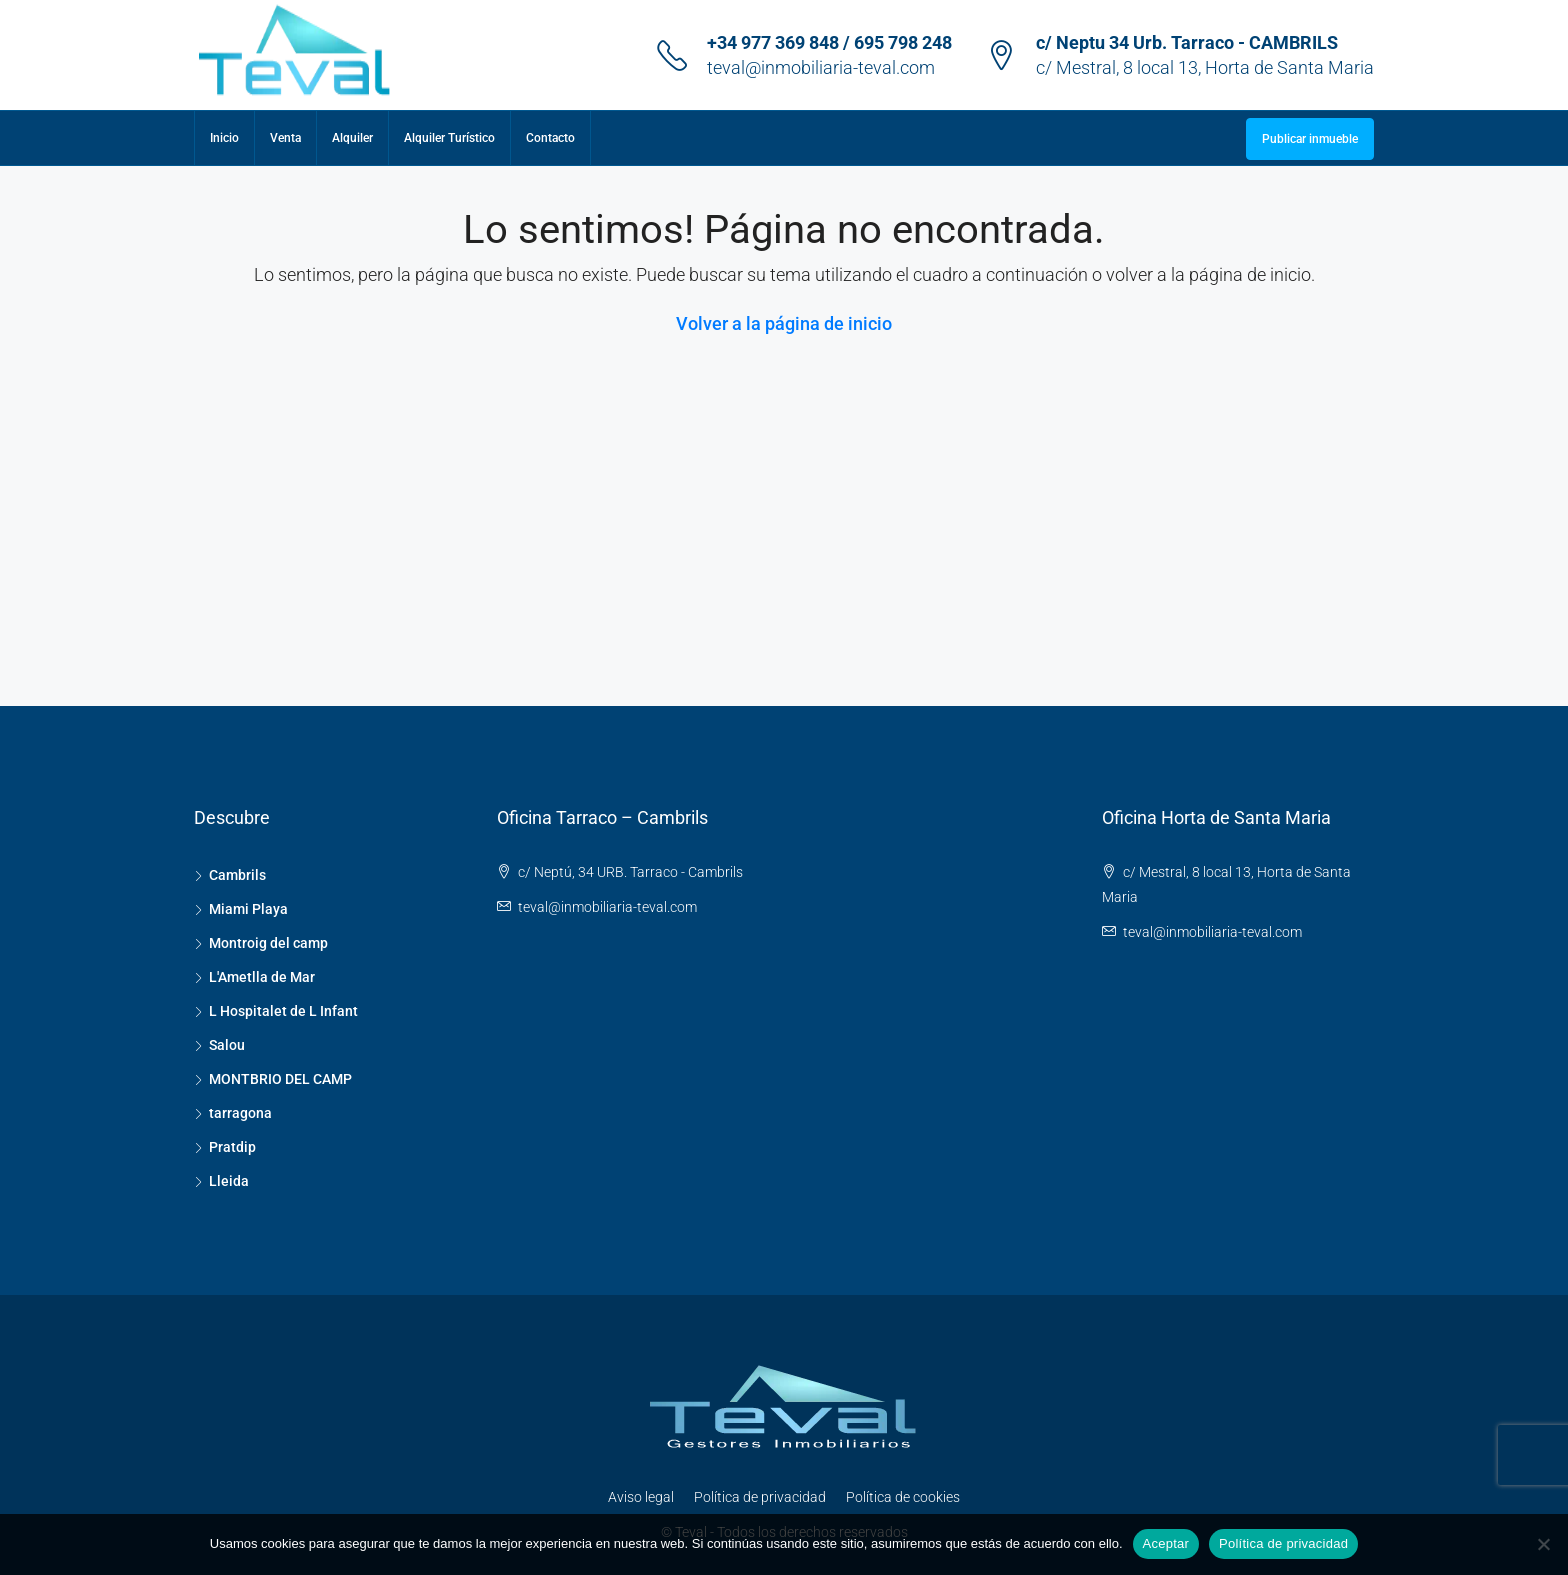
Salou (227, 1045)
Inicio (224, 138)
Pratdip (232, 1147)
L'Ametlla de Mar (262, 977)
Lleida (229, 1181)
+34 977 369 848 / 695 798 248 (829, 42)
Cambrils (237, 875)
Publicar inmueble (1310, 139)
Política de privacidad (760, 1497)
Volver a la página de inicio (784, 323)
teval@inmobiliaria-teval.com (821, 67)
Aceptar (1166, 1543)
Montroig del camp (268, 943)
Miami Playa (248, 909)
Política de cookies (903, 1497)
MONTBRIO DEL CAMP (280, 1079)
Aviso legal (641, 1497)
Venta (285, 138)
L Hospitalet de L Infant (283, 1011)
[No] (1543, 1544)
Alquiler (352, 138)
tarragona (240, 1113)
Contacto (550, 138)
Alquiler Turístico (449, 138)
